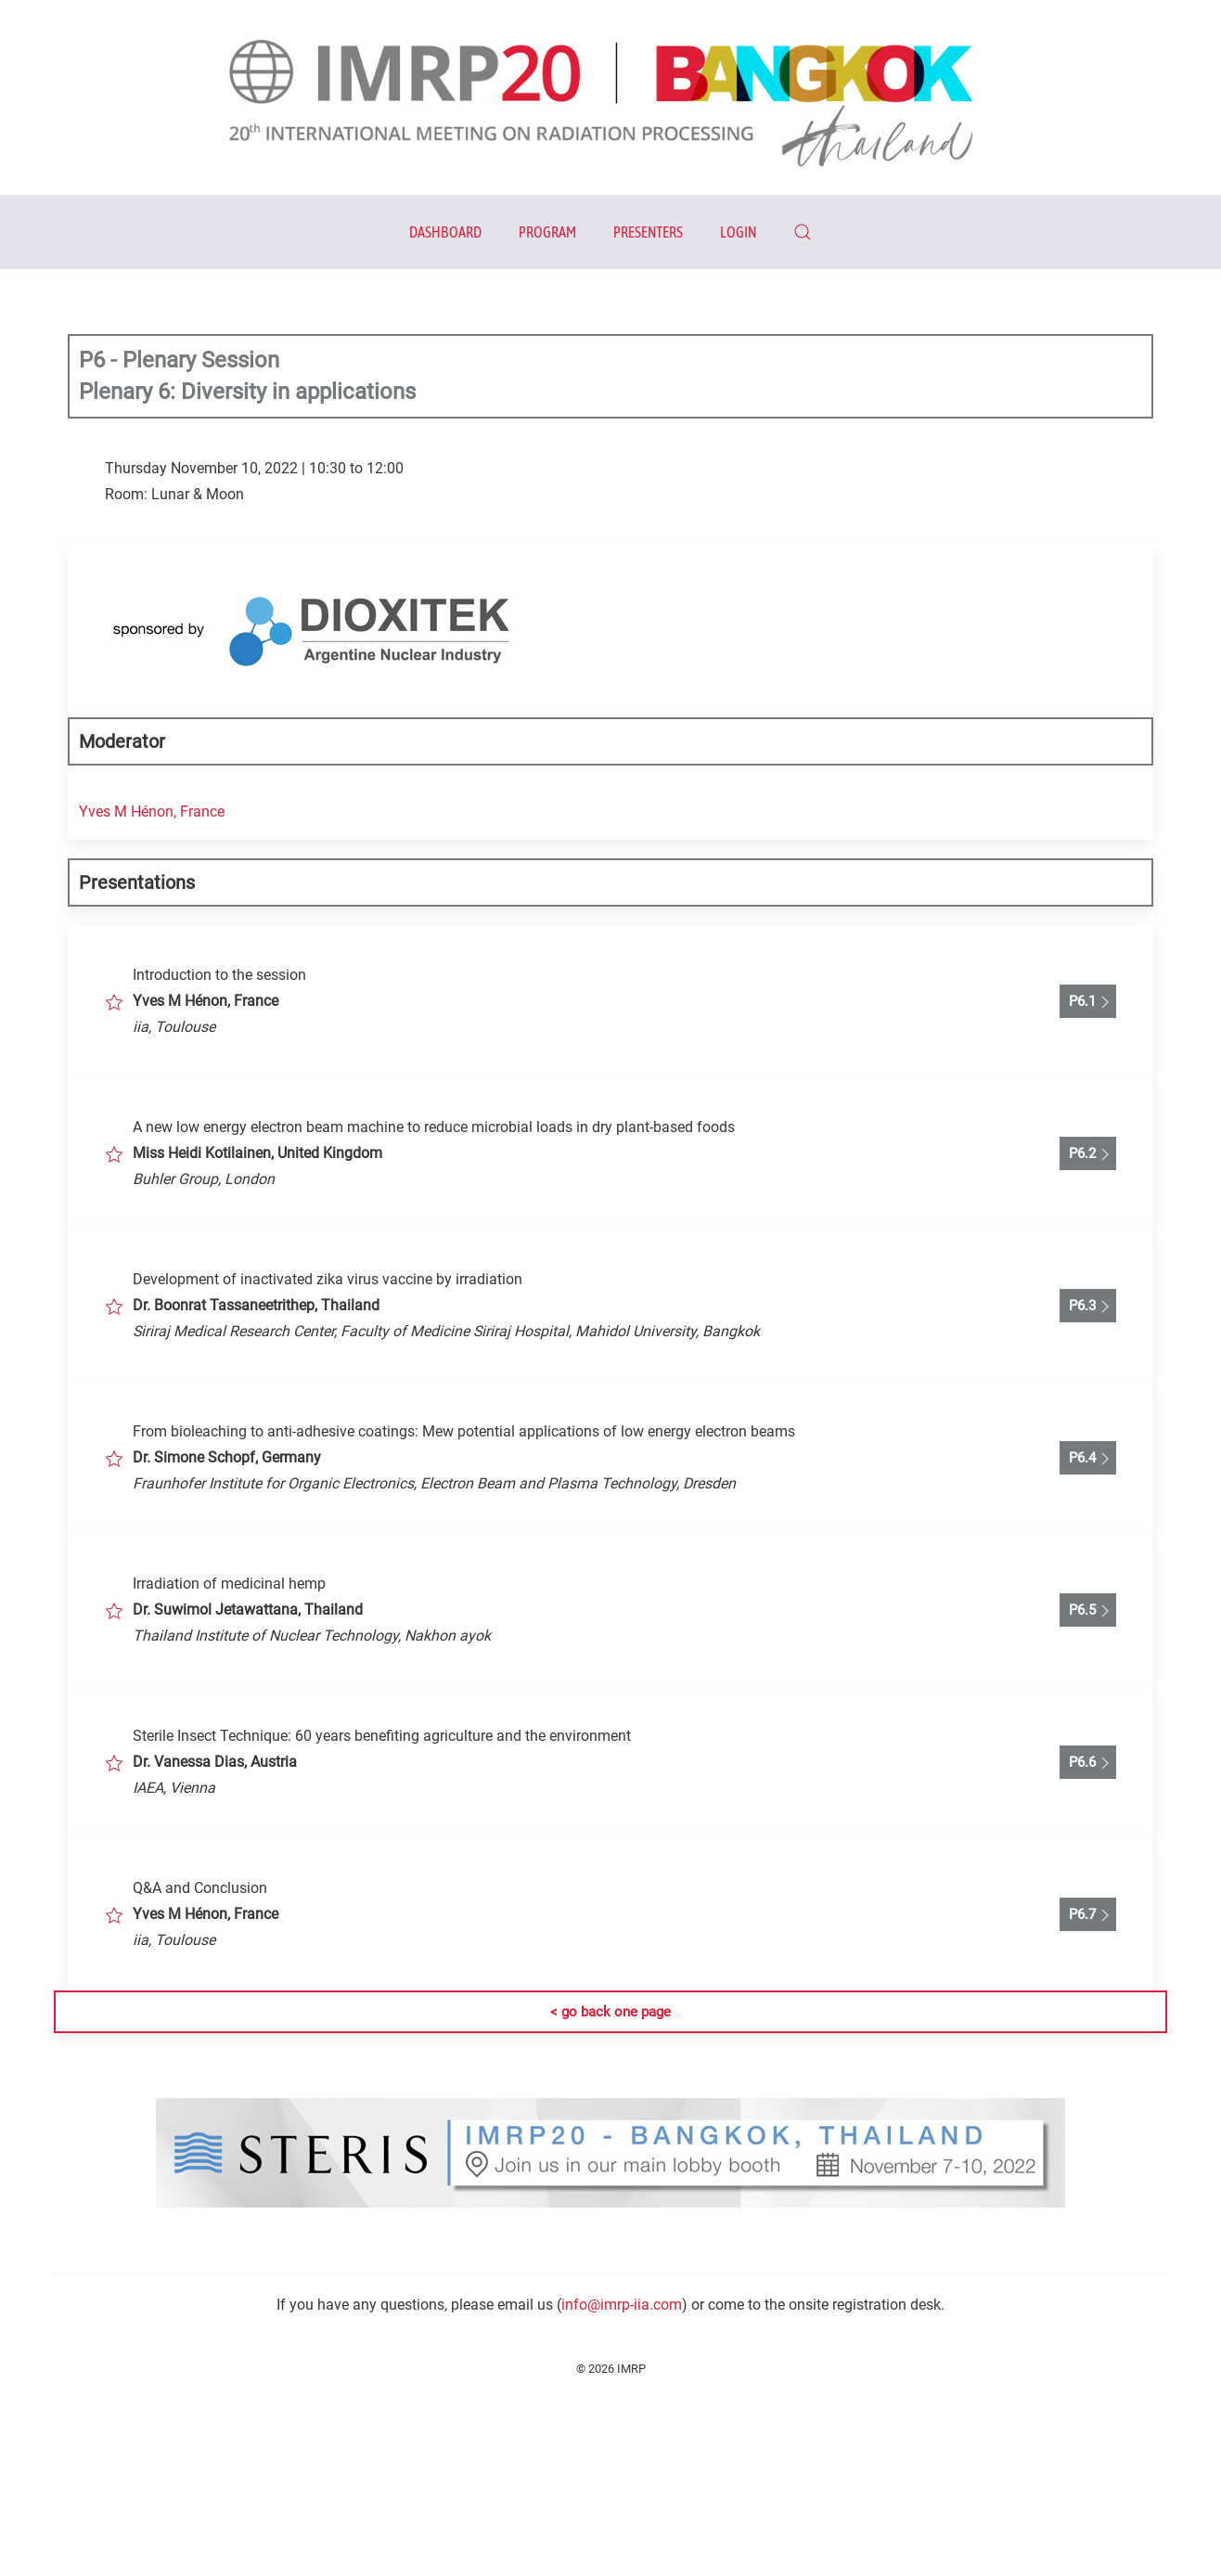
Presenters (648, 232)
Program (547, 232)
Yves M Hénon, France (152, 811)
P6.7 (1087, 1915)
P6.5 (1087, 1611)
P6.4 (1087, 1458)
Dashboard (445, 232)
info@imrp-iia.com (621, 2304)
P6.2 (1087, 1154)
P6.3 (1087, 1306)
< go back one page (610, 2011)
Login (738, 232)
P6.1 (1087, 1002)
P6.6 (1087, 1763)
